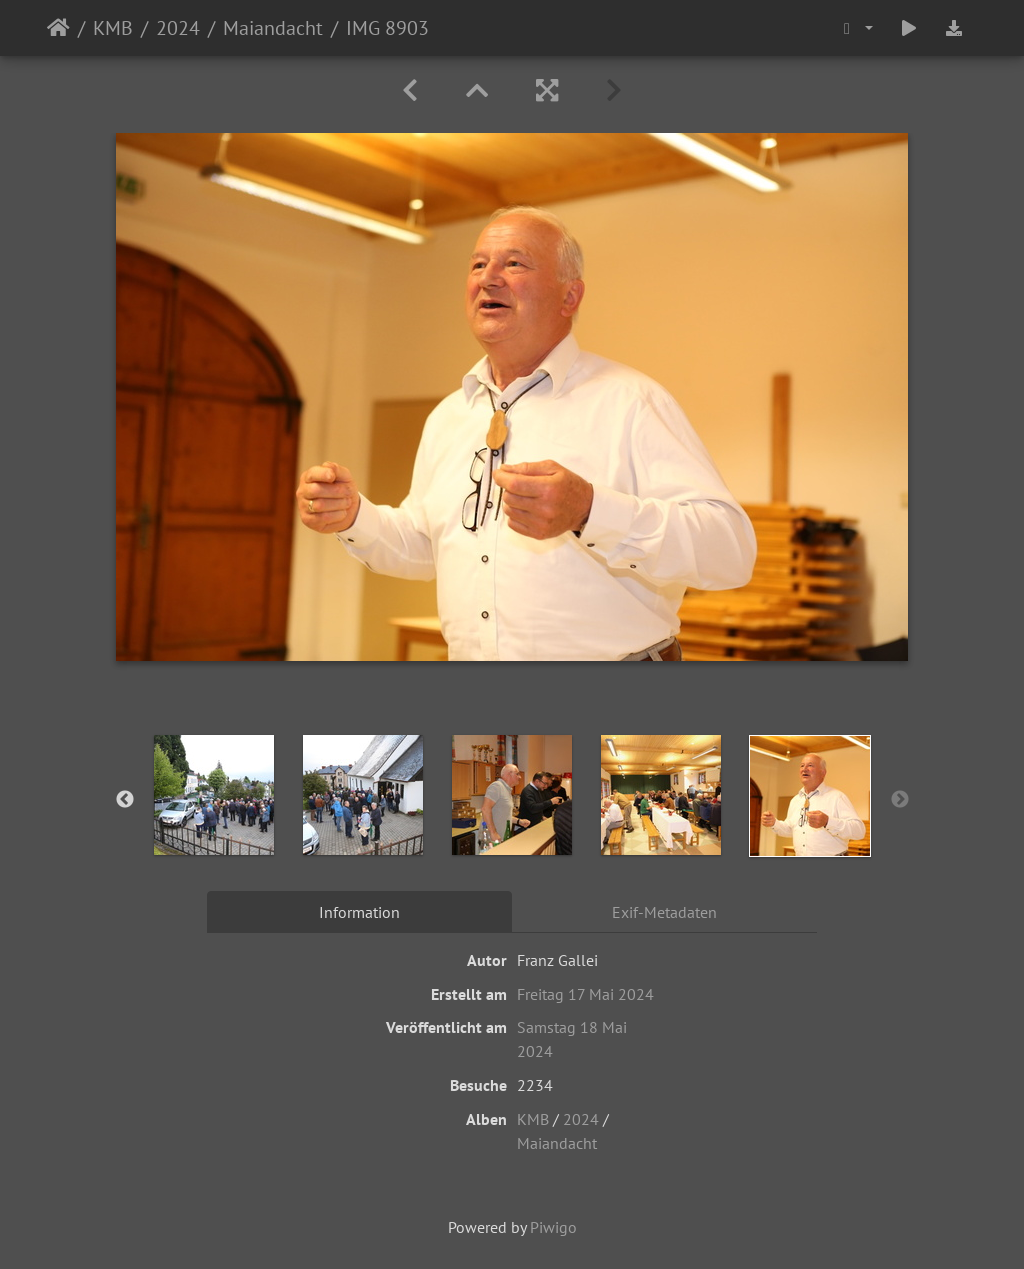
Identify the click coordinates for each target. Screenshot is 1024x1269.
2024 (178, 28)
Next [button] (900, 800)
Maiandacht (273, 28)
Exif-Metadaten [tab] (664, 912)
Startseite (58, 28)
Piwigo (553, 1227)
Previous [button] (125, 800)
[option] (214, 795)
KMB (113, 28)
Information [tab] (359, 912)
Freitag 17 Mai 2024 (585, 994)
